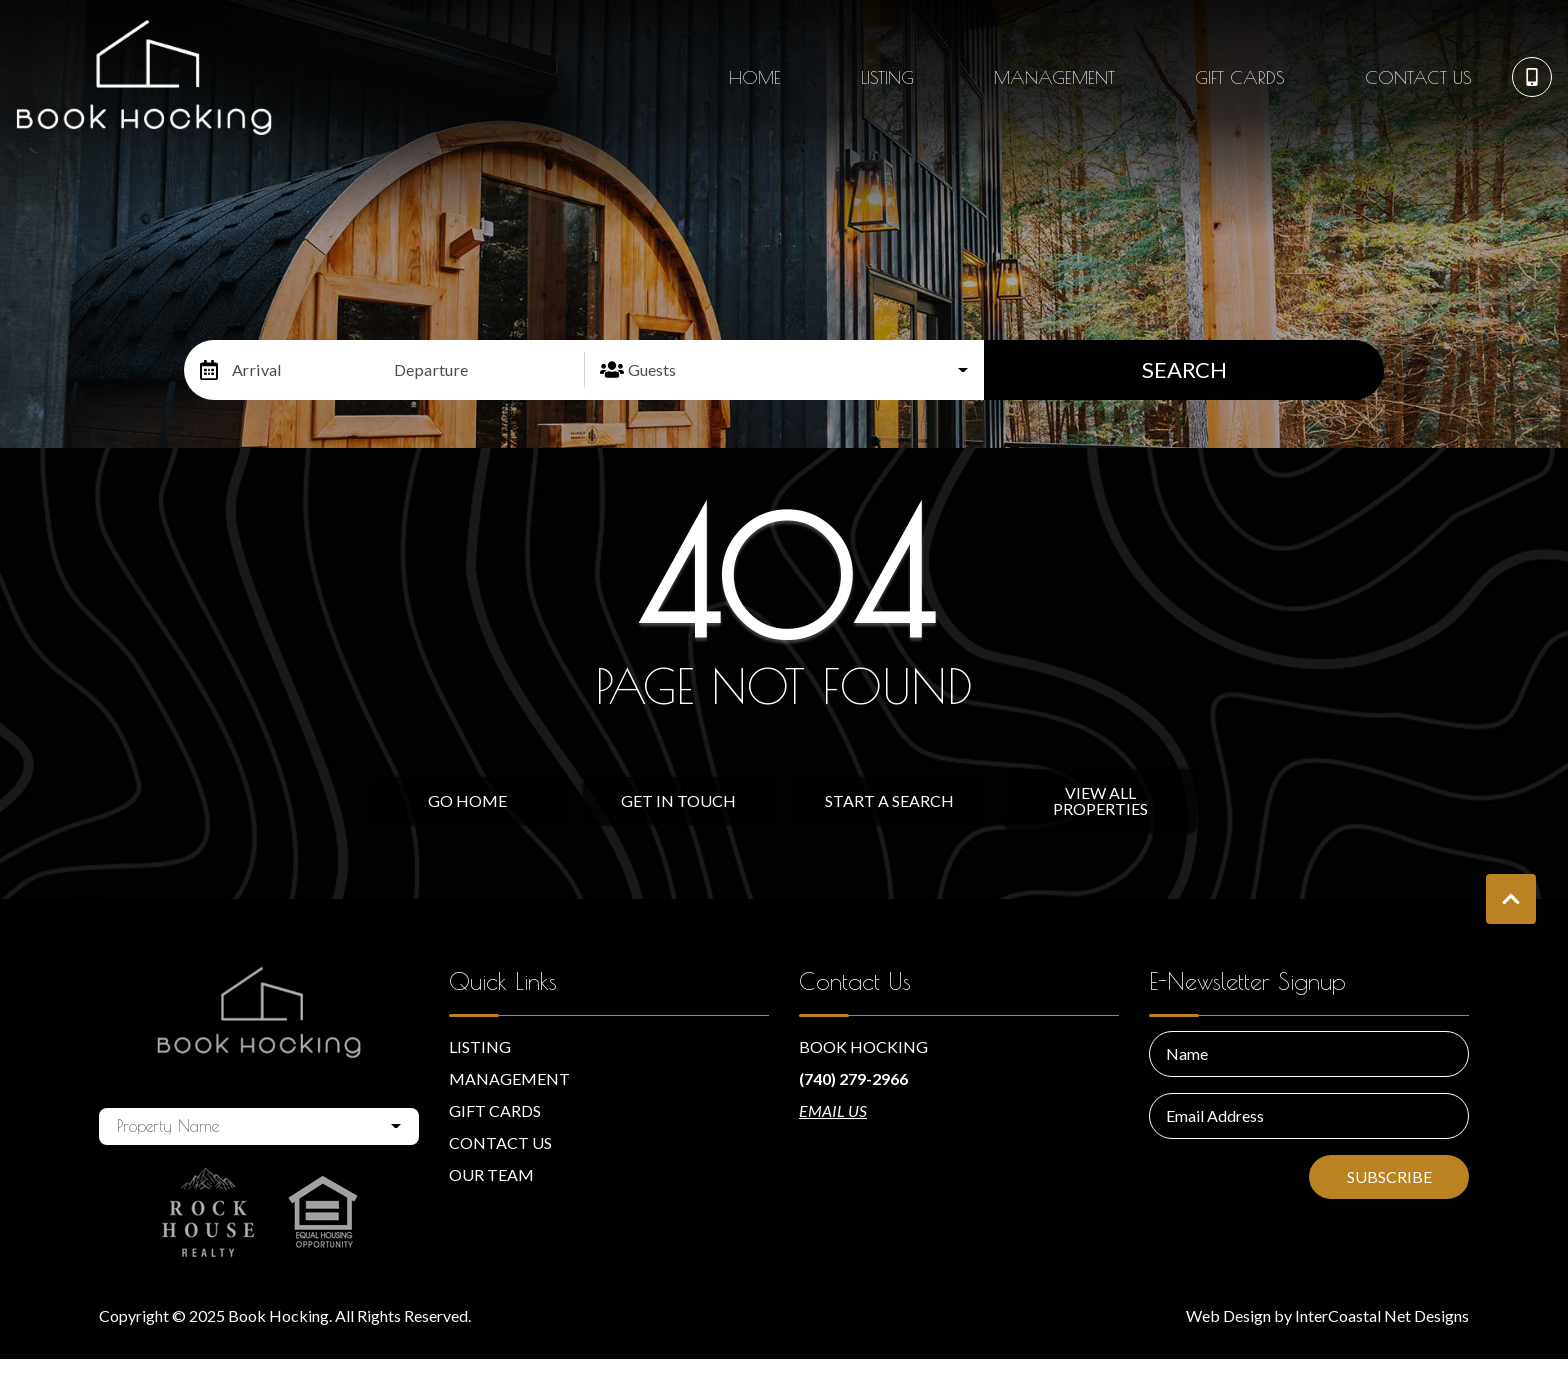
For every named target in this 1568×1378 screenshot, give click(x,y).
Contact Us (1418, 77)
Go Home (467, 800)
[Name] (1309, 1054)
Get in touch (678, 800)
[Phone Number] (1532, 77)
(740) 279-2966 (853, 1078)
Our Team (491, 1174)
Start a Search (889, 800)
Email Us (833, 1110)
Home (755, 77)
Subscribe (1389, 1176)
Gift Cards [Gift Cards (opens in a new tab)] (495, 1110)
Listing (887, 77)
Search (1184, 369)
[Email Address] (1309, 1116)
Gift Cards (1240, 77)
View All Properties (1100, 800)
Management (1054, 77)
